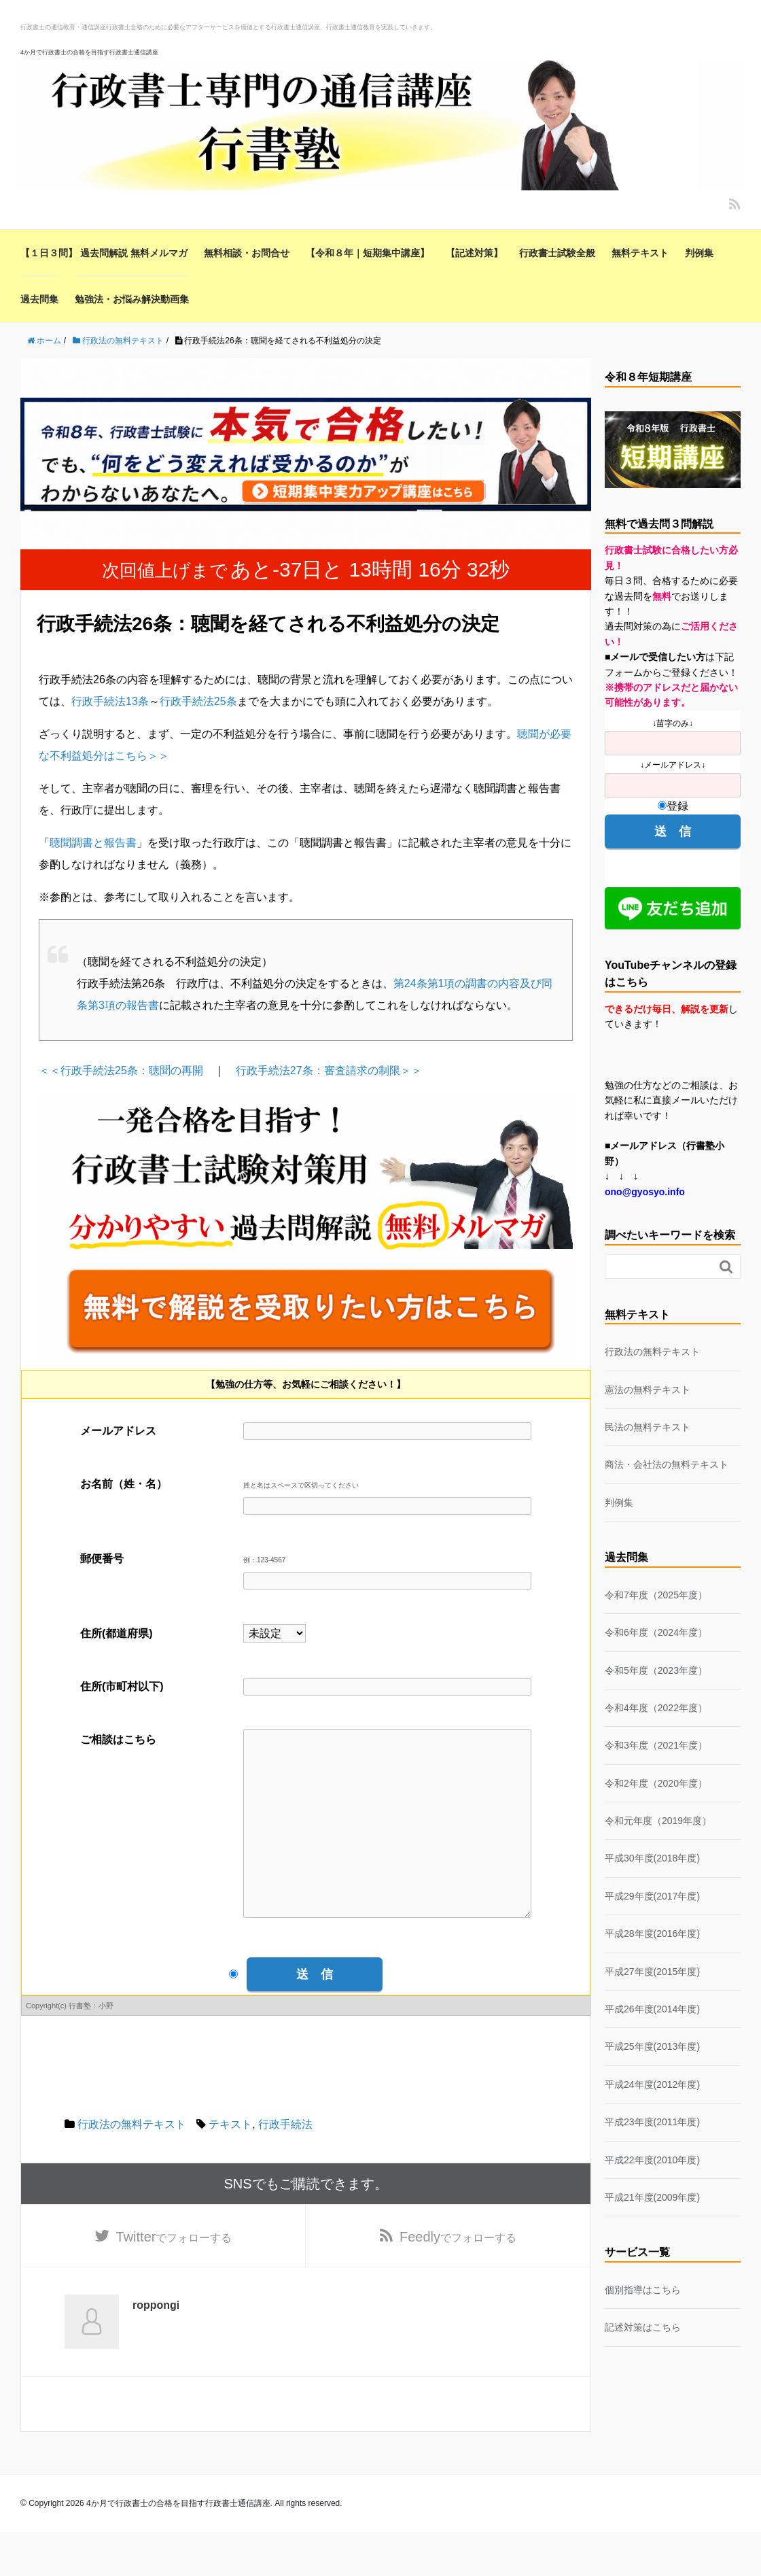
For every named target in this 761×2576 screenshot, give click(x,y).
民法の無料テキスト (647, 1427)
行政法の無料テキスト (131, 2165)
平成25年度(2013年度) (652, 2046)
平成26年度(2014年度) (652, 2009)
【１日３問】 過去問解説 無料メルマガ (104, 252)
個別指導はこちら (643, 2289)
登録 (673, 806)
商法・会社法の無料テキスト (666, 1464)
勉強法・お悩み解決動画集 (132, 299)
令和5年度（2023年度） (656, 1670)
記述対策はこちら (643, 2327)
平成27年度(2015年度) (652, 1971)
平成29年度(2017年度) (652, 1896)
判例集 (699, 252)
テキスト (230, 2165)
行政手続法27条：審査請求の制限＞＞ (329, 1070)
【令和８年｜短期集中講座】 (367, 252)
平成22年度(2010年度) (652, 2159)
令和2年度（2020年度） (656, 1783)
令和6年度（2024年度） (656, 1632)
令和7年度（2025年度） (656, 1595)
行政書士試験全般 (557, 252)
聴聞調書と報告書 (93, 842)
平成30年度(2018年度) (652, 1858)
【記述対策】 (474, 252)
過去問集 (39, 299)
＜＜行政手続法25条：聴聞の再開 (121, 1070)
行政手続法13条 (110, 701)
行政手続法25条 (198, 701)
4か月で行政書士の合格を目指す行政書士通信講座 (89, 52)
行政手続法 (285, 2165)
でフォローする (174, 2279)
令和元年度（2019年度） (658, 1820)
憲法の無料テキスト (647, 1389)
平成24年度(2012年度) (652, 2084)
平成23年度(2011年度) (652, 2121)
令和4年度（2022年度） (656, 1707)
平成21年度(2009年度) (652, 2197)
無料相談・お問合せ (246, 252)
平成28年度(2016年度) (652, 1933)
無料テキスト (640, 252)
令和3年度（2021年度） (656, 1745)
